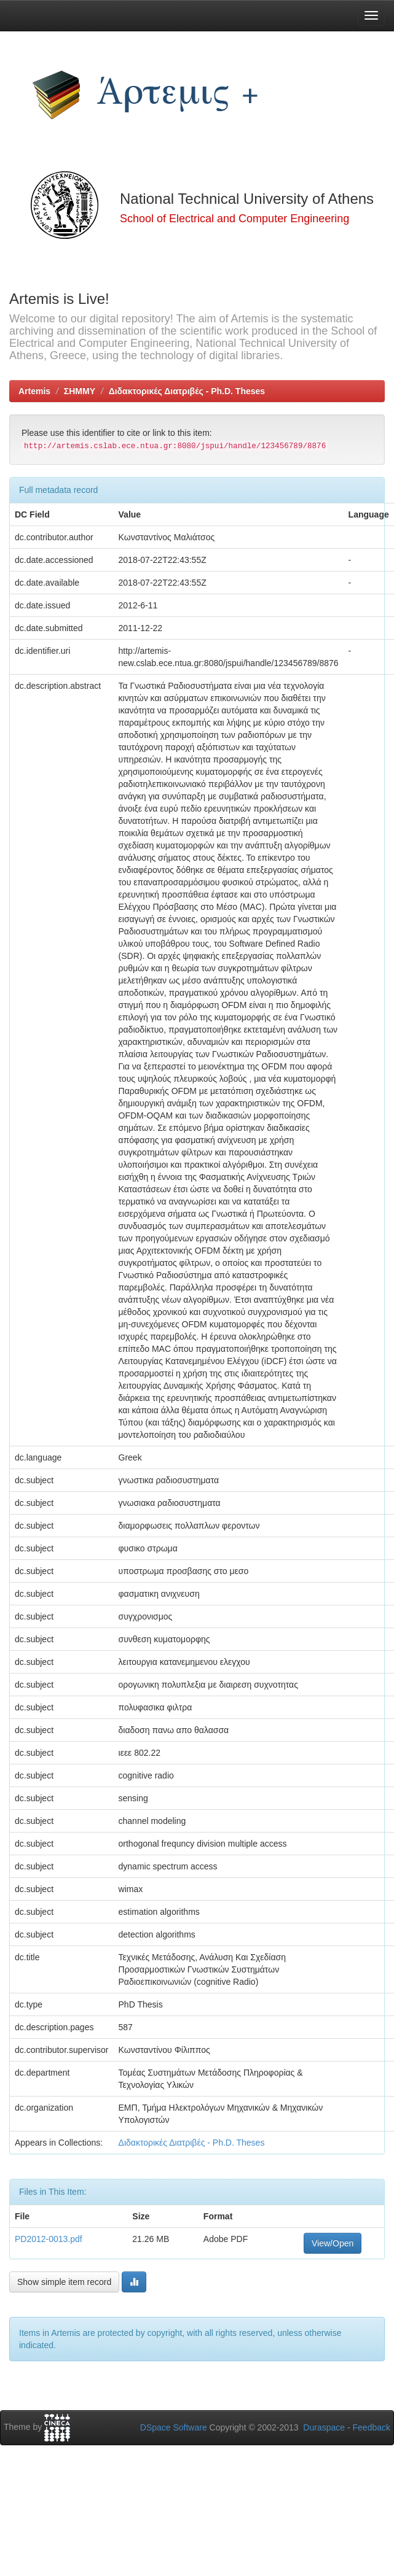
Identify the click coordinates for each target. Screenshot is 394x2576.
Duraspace (324, 2427)
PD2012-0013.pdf (48, 2239)
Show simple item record (64, 2282)
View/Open (332, 2243)
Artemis (34, 391)
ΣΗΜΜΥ (79, 391)
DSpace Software (173, 2427)
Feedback (371, 2427)
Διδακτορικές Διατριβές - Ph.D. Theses (187, 391)
